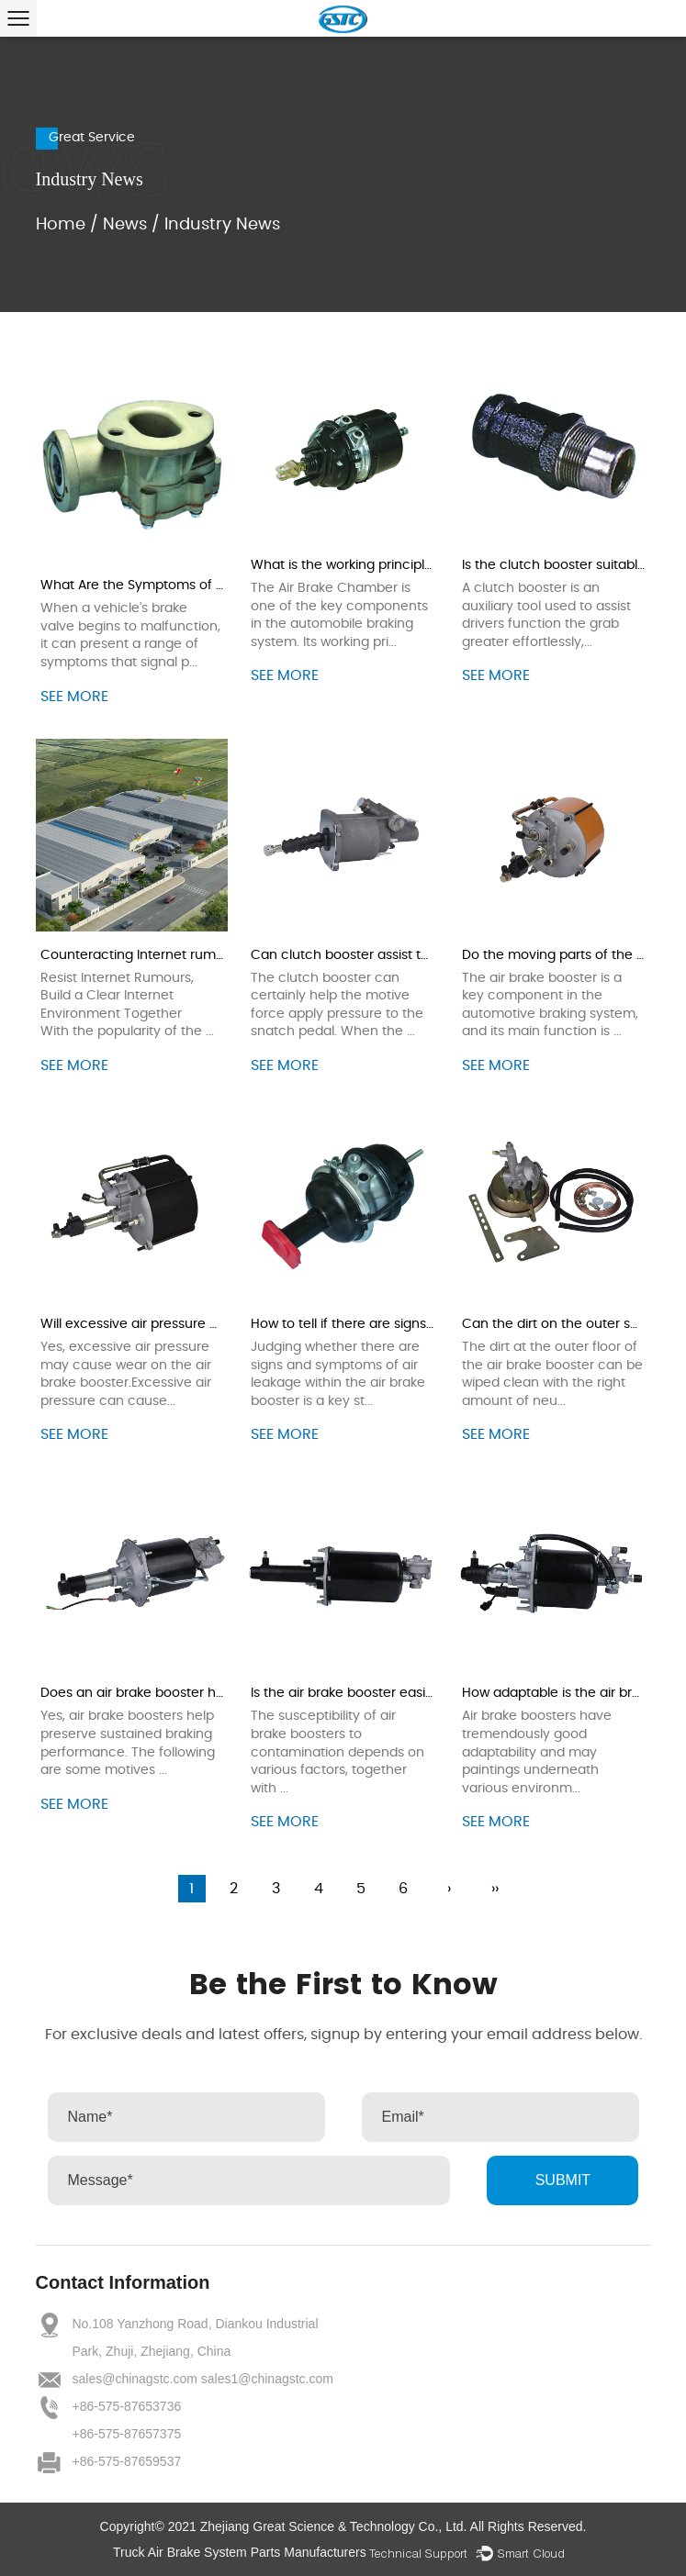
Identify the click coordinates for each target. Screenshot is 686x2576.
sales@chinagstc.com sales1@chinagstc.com (203, 2378)
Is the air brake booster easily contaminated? (393, 1693)
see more (74, 696)
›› (495, 1888)
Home (60, 225)
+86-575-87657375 (127, 2433)
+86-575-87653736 (127, 2406)
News (125, 225)
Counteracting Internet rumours (141, 955)
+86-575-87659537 (127, 2461)
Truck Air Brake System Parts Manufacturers (239, 2552)
